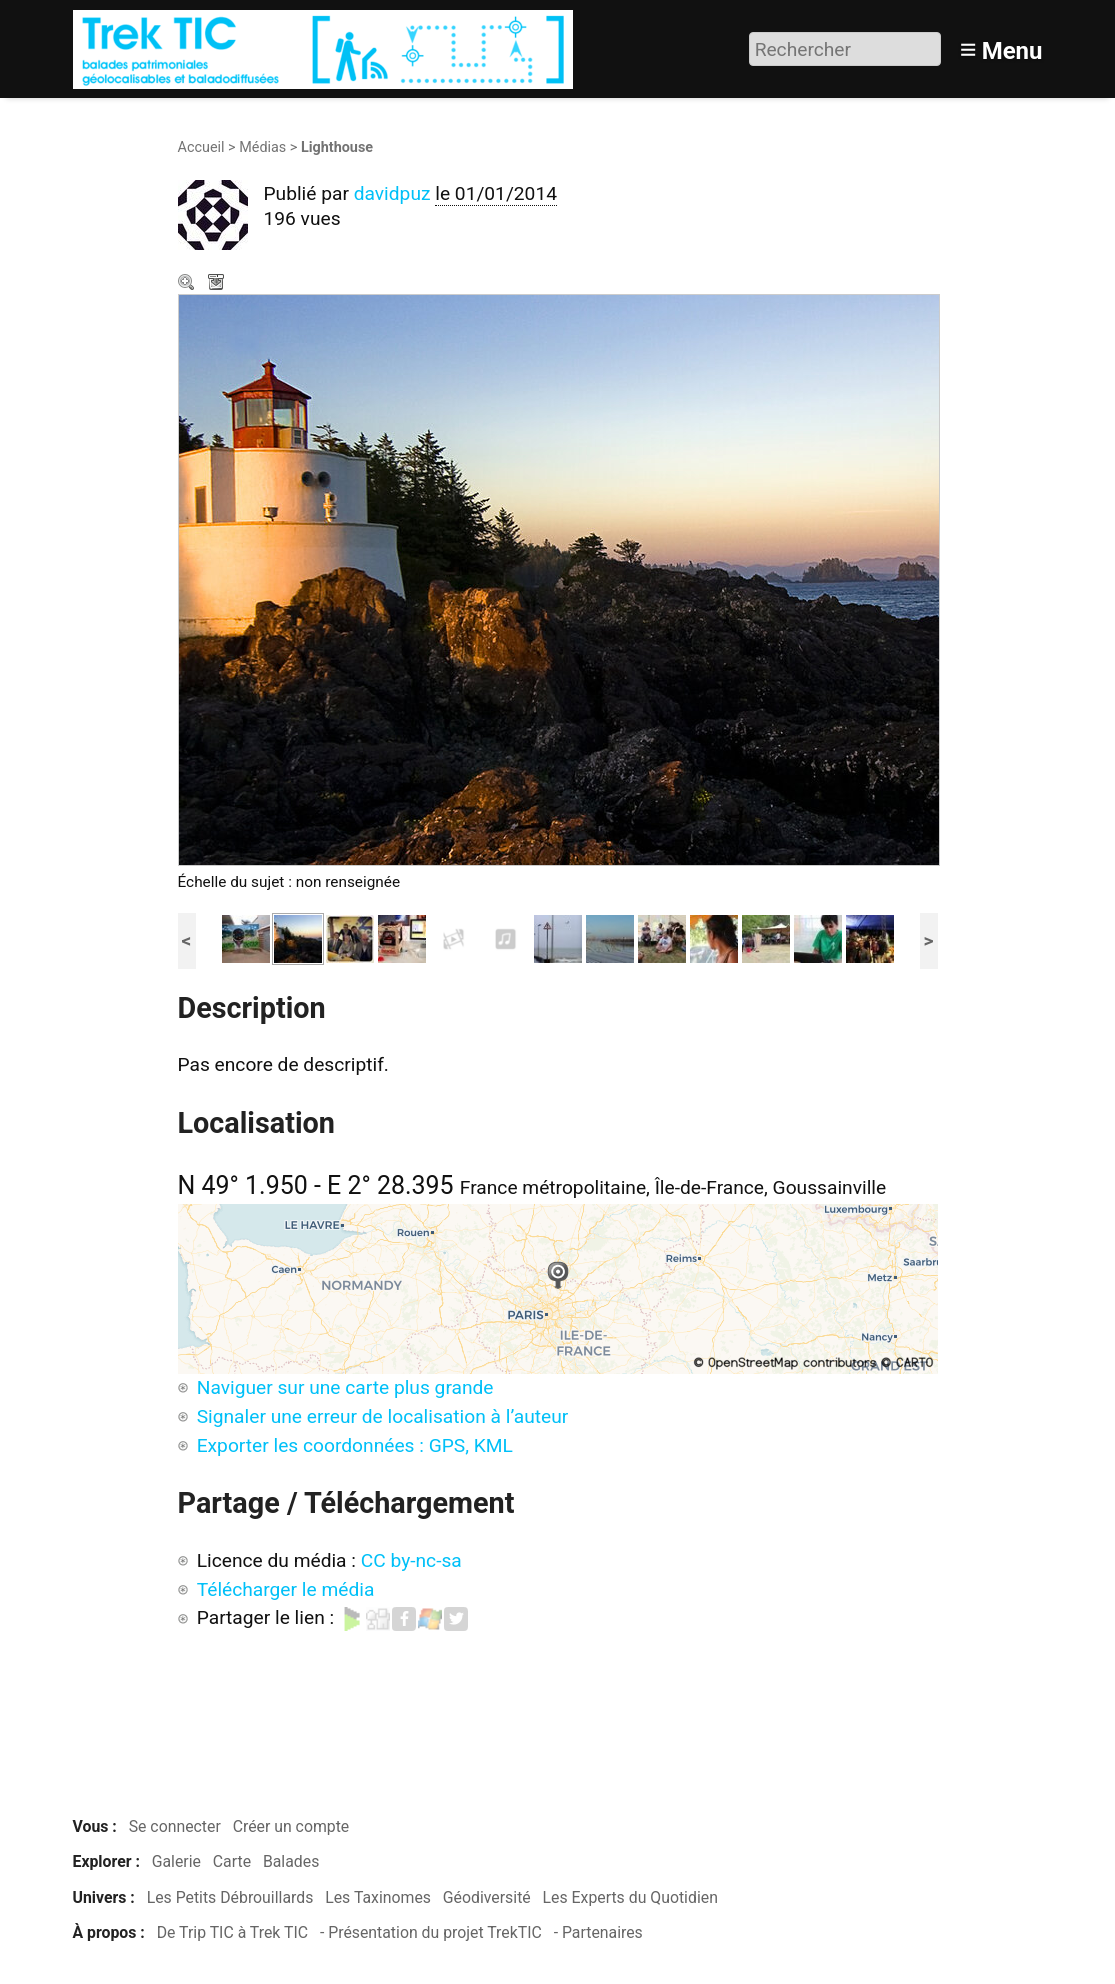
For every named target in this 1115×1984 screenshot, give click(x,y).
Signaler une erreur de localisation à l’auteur (383, 1416)
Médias (262, 147)
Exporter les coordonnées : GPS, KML (355, 1445)
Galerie (176, 1861)
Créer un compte (291, 1826)
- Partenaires (598, 1932)
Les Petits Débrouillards (230, 1897)
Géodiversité (487, 1897)
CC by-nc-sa (411, 1560)
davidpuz (392, 193)
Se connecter (175, 1826)
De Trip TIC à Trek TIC (232, 1932)
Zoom (188, 284)
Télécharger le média (218, 284)
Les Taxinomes (378, 1897)
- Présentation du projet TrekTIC (431, 1932)
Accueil (201, 147)
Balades (291, 1861)
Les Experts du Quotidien (630, 1897)
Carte (232, 1861)
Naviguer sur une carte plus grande (345, 1387)
